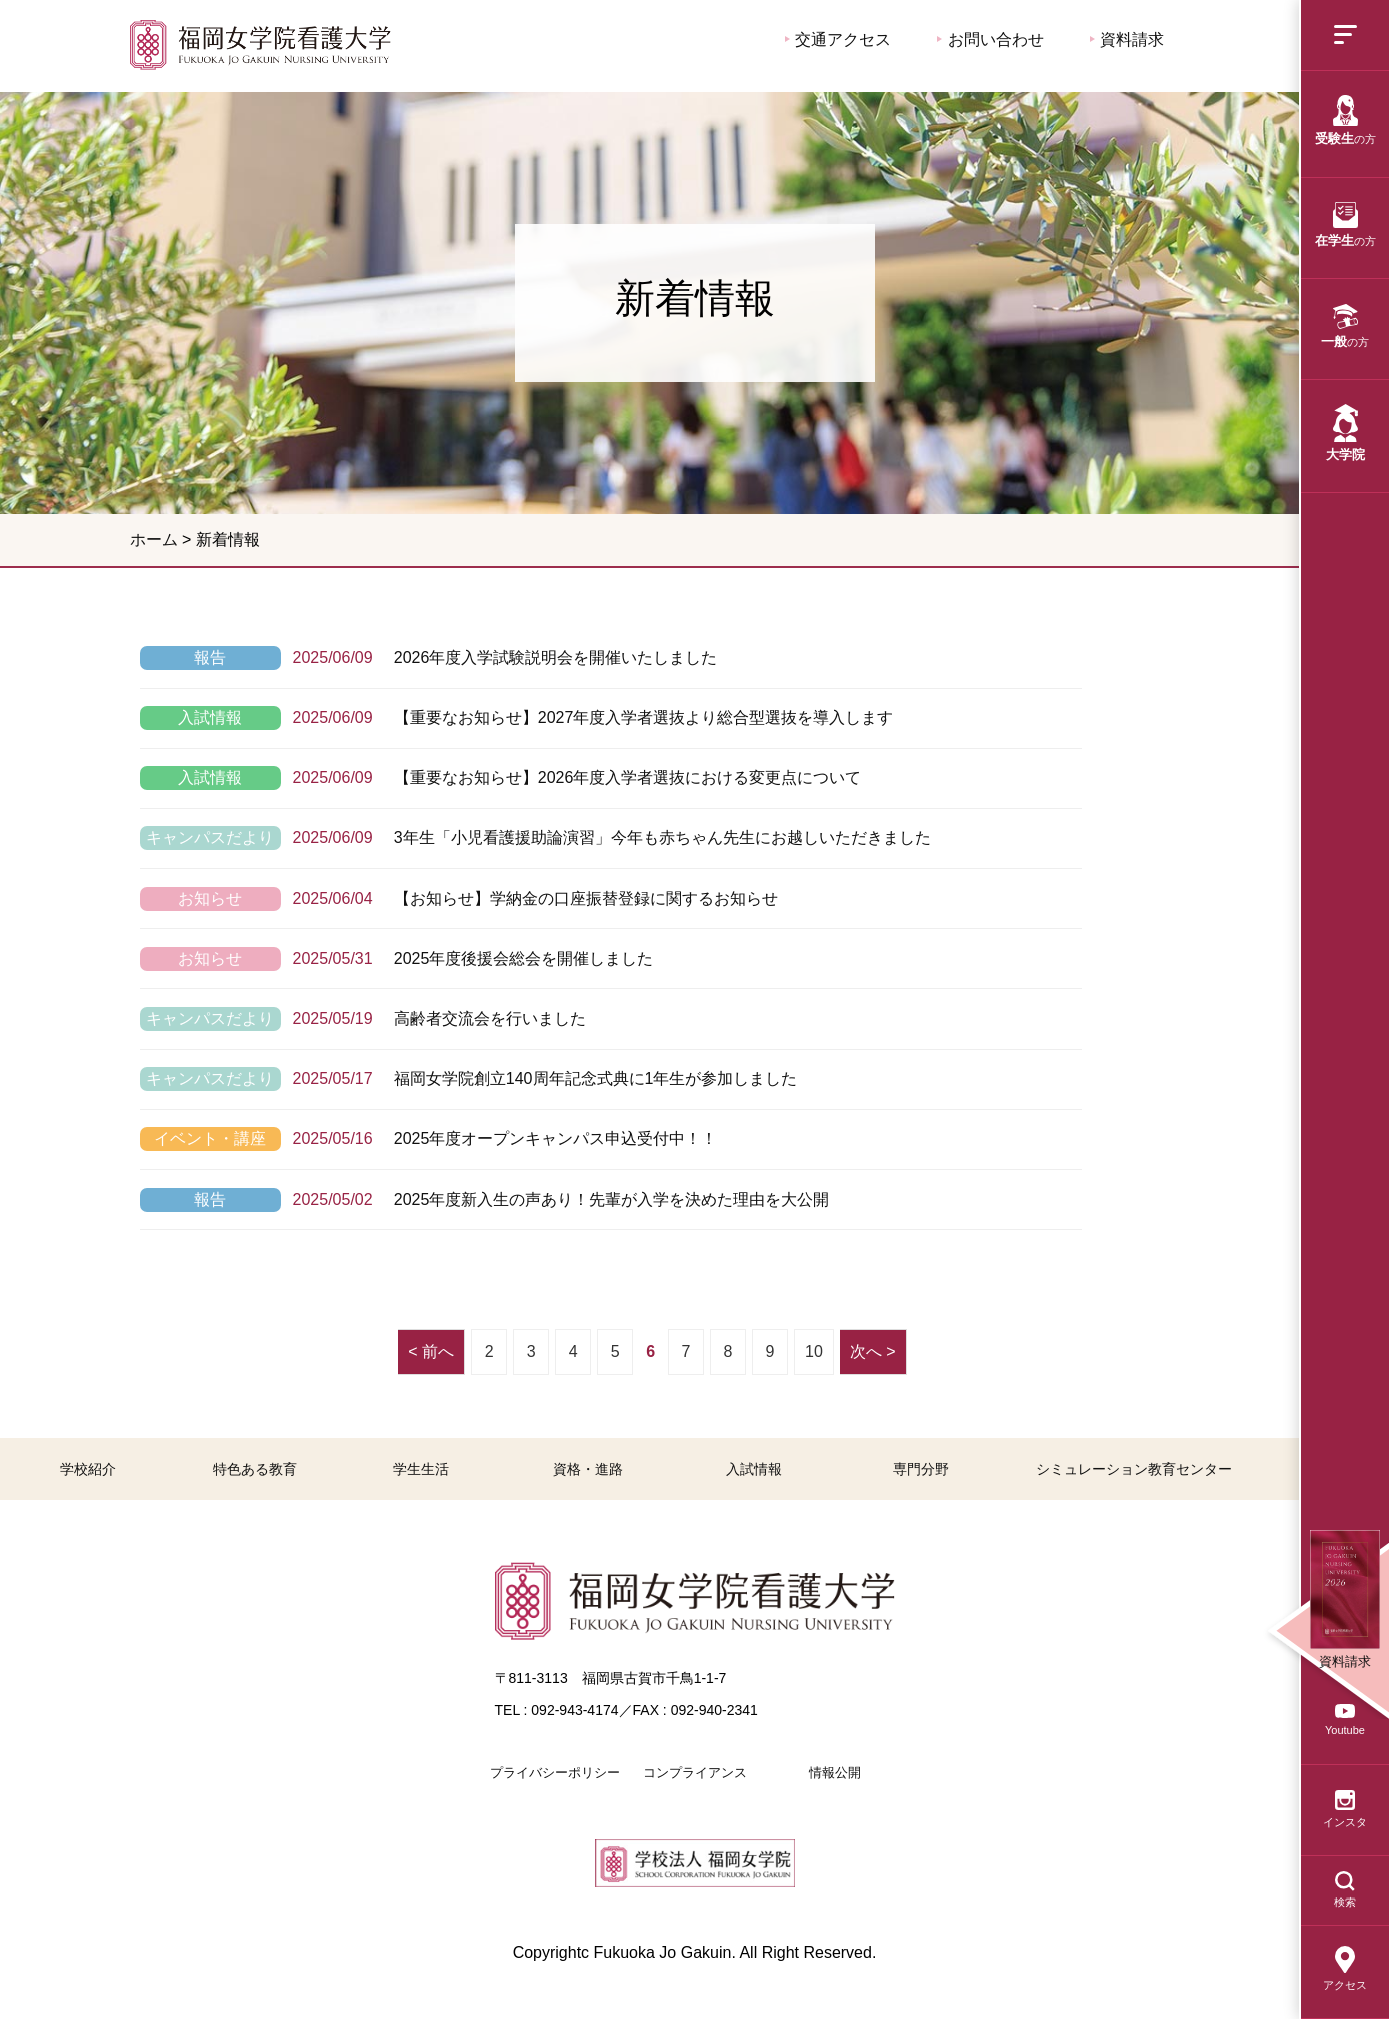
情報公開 (835, 1772)
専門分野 (921, 1469)
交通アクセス (838, 39)
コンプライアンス (695, 1772)
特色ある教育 (255, 1469)
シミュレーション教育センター (1134, 1469)
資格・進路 (588, 1469)
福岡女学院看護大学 (261, 44)
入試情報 (754, 1469)
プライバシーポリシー (555, 1772)
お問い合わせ (990, 39)
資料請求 (1127, 39)
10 (814, 1351)
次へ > (873, 1351)
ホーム (154, 539)
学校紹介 (88, 1469)
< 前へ (431, 1351)
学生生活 (421, 1469)
